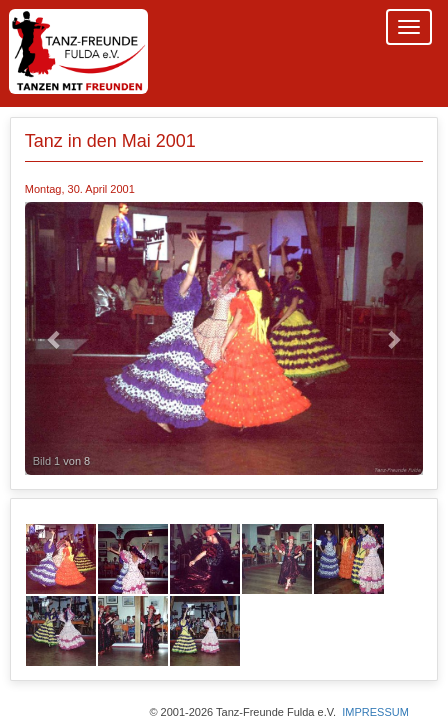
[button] (55, 338)
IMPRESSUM (375, 712)
